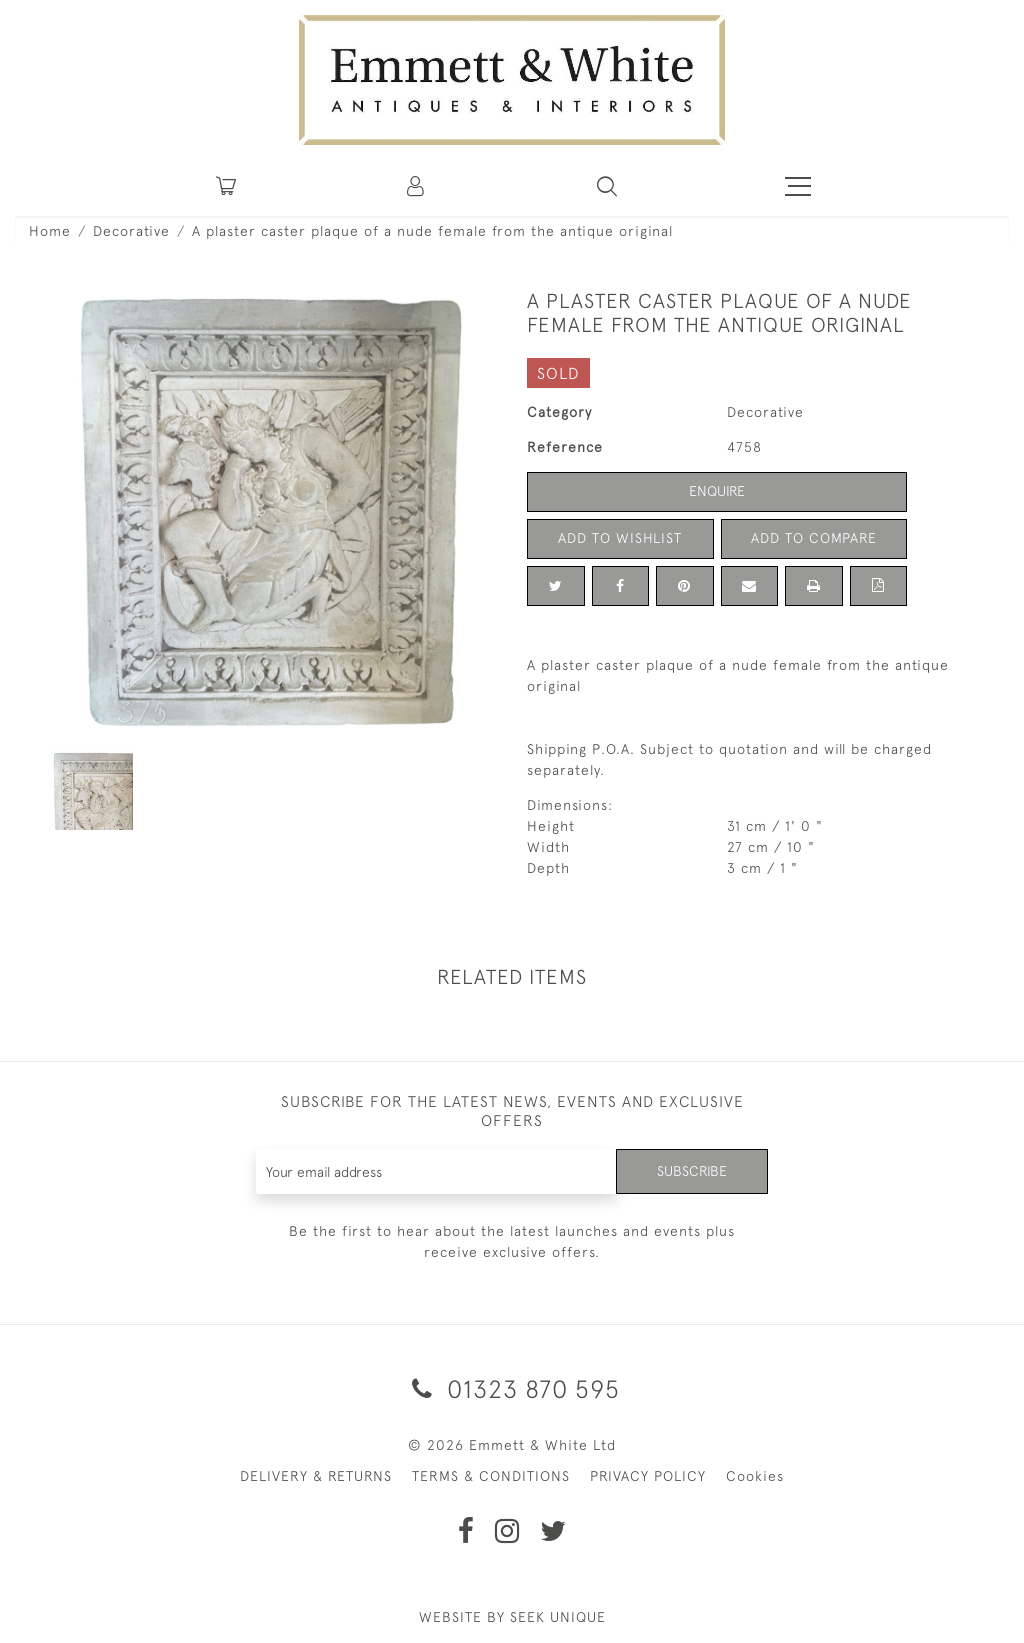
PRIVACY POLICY (648, 1476)
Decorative (131, 231)
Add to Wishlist (620, 538)
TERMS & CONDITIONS (491, 1476)
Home (50, 231)
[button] (607, 186)
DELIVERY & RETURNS (316, 1476)
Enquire (717, 491)
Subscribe (692, 1171)
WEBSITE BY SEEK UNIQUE (512, 1617)
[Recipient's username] (437, 1171)
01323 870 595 (512, 1388)
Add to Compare (814, 538)
